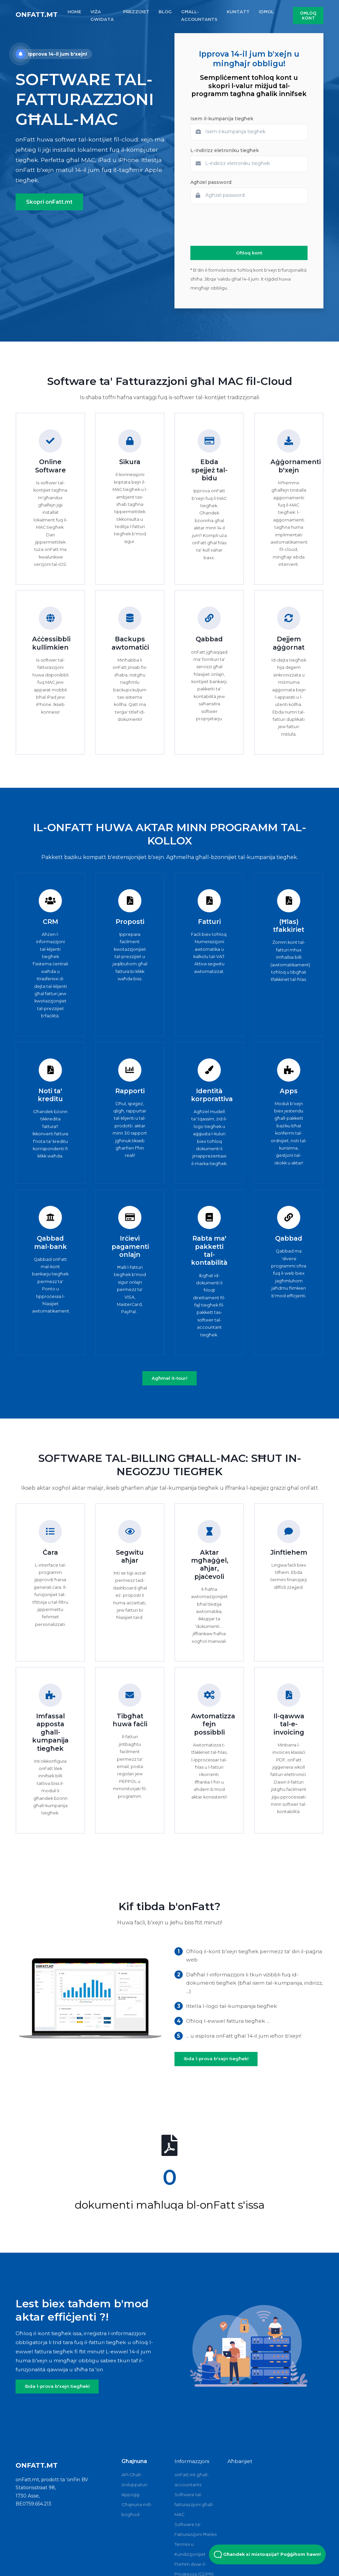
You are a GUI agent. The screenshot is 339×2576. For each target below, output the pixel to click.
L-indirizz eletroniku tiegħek (224, 150)
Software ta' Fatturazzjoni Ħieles (195, 2529)
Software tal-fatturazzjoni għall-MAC (194, 2504)
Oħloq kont (308, 16)
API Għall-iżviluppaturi (134, 2479)
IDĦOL (266, 11)
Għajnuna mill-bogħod (136, 2509)
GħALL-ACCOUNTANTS (199, 15)
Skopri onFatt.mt (49, 202)
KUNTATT (238, 11)
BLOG (165, 11)
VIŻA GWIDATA (102, 15)
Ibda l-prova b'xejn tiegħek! (216, 2058)
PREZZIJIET (136, 11)
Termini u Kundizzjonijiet (190, 2549)
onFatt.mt (37, 15)
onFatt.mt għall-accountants (191, 2479)
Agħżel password (210, 182)
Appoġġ (130, 2494)
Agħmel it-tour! (169, 1378)
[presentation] (240, 225)
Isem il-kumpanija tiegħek (221, 119)
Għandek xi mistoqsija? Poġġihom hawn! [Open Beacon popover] (267, 2554)
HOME (74, 11)
